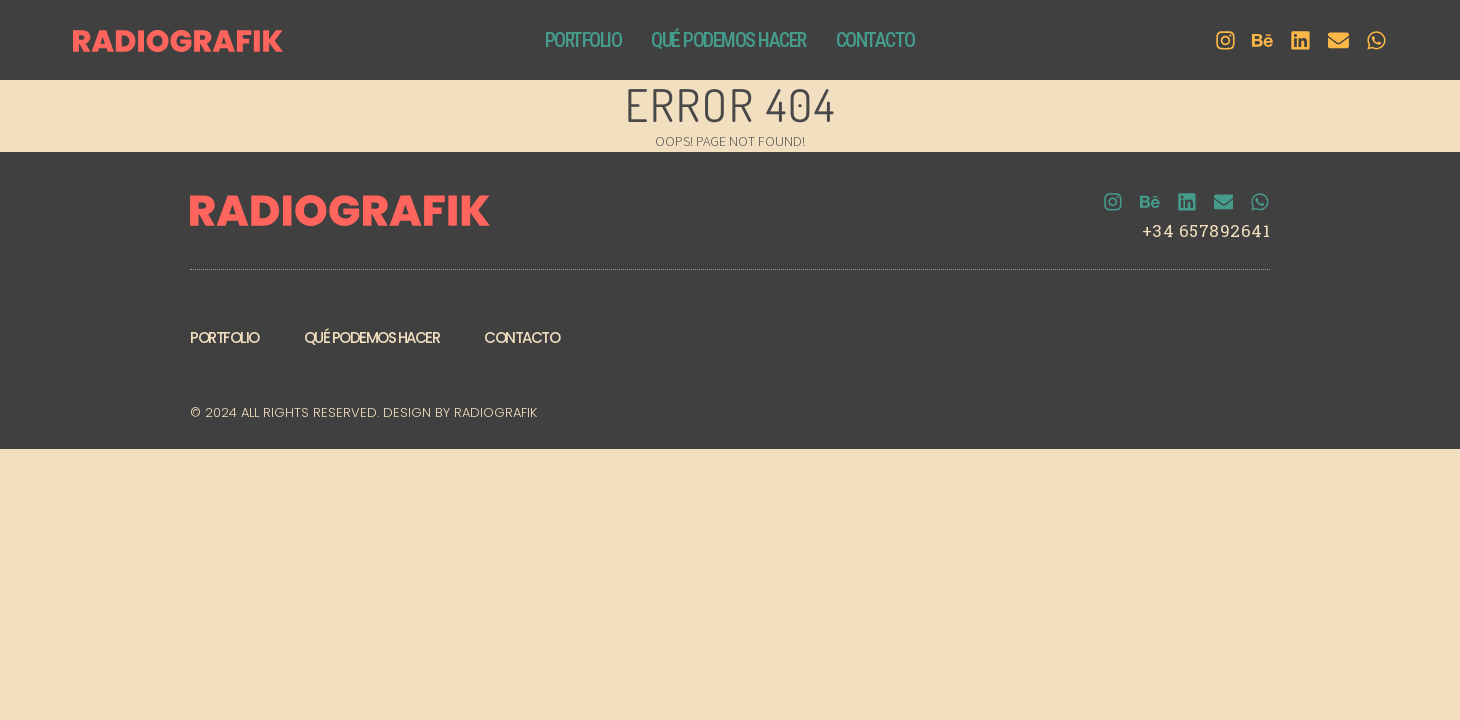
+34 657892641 (1206, 233)
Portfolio (224, 340)
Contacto (521, 340)
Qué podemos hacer (372, 340)
